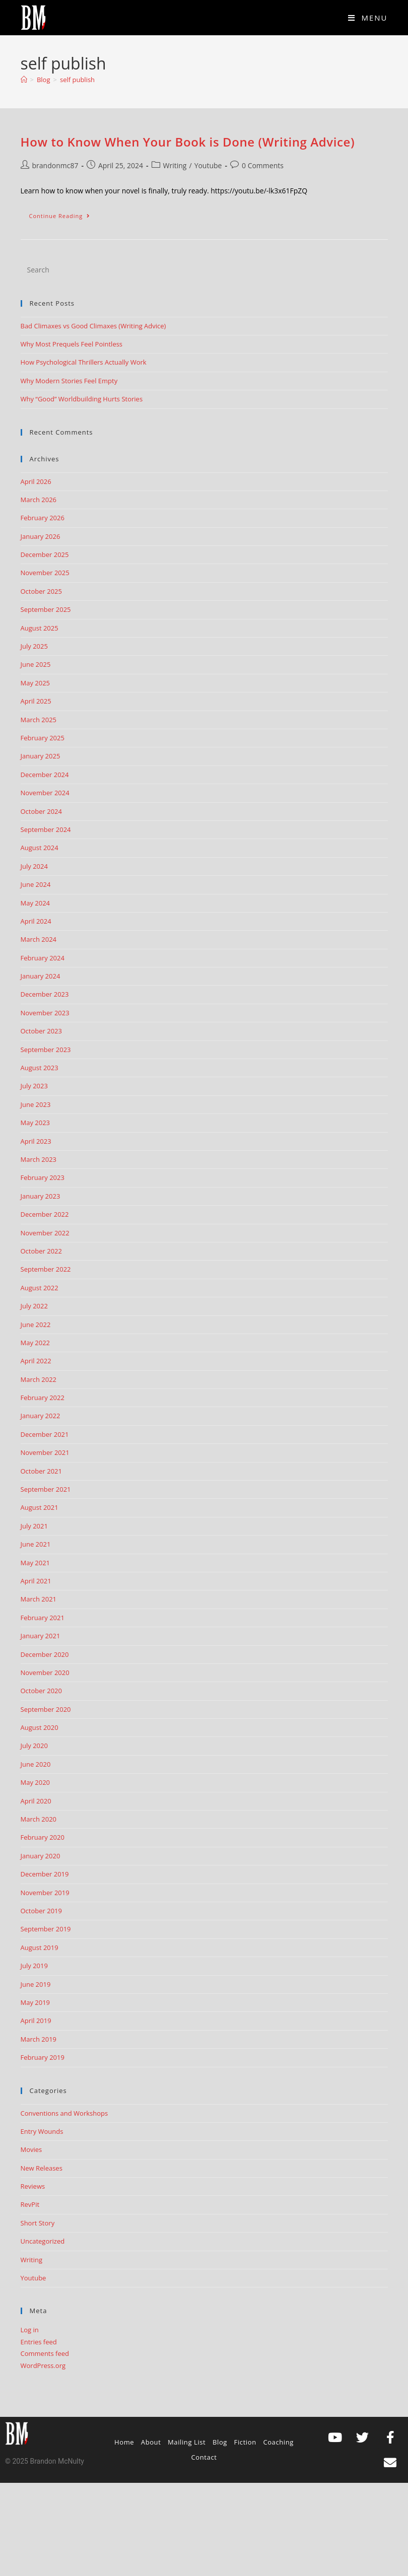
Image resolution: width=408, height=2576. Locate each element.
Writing (175, 165)
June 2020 (36, 1764)
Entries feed (39, 2341)
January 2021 (40, 1635)
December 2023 (45, 994)
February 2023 (42, 1177)
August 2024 (39, 847)
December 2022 (45, 1214)
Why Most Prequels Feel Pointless (72, 344)
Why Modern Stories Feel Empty (69, 380)
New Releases (41, 2168)
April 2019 (36, 2020)
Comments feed (45, 2353)
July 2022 (34, 1305)
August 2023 (39, 1067)
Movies (31, 2149)
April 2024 (36, 921)
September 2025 (46, 609)
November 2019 (45, 1892)
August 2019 (39, 1947)
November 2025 (45, 572)
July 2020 (34, 1745)
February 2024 (42, 957)
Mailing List (187, 2442)
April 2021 (36, 1580)
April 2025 (36, 701)
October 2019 (41, 1910)
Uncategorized (43, 2241)
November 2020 (45, 1672)
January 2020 (40, 1855)
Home (124, 2442)
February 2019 (42, 2057)
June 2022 (36, 1324)
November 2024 (45, 792)
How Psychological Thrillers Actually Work (84, 362)
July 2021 (34, 1525)
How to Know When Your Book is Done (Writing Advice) (188, 141)
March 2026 (39, 499)
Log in (30, 2329)
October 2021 (41, 1471)
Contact (204, 2457)
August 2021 (39, 1507)
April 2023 (36, 1141)
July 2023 (34, 1085)
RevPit (30, 2204)
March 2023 (39, 1159)
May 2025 (35, 682)
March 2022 (39, 1379)
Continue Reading (64, 213)
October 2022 (41, 1251)
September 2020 (46, 1709)
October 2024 (41, 811)
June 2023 (36, 1104)
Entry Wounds (42, 2131)
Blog (220, 2442)
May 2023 (35, 1122)
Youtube (208, 165)
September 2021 (46, 1489)
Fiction (245, 2442)
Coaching (278, 2442)
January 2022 (40, 1415)
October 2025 (41, 591)
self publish (77, 79)
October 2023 (41, 1030)
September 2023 (46, 1049)
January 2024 (40, 976)
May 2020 (35, 1782)
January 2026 (40, 536)
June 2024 (36, 884)
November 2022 (45, 1232)
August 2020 (39, 1727)
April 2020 (36, 1800)
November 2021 (45, 1452)
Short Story (38, 2222)
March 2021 (39, 1599)
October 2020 (41, 1690)
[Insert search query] (204, 270)
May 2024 (35, 903)
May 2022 (35, 1342)
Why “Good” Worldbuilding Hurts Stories (82, 398)
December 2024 (45, 774)
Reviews (33, 2186)
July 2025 (34, 646)
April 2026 (36, 481)
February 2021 (42, 1617)
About (151, 2442)
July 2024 (34, 866)
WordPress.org (43, 2365)
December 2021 (45, 1434)
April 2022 (36, 1360)
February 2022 (42, 1397)
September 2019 (46, 1928)
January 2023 (40, 1196)
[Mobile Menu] (368, 18)
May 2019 (35, 2002)
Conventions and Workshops (64, 2113)
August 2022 (39, 1287)
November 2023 (45, 1012)
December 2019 (45, 1873)
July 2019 (34, 1965)
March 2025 (39, 719)
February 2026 (42, 517)
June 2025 (36, 664)
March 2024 (39, 939)
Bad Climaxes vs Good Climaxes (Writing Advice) (93, 325)
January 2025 (40, 755)
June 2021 (36, 1544)
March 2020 (39, 1819)
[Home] (24, 79)
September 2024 (46, 829)
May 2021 (35, 1562)
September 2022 (46, 1269)
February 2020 (42, 1837)
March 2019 (39, 2039)
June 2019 (36, 1984)
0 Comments (263, 165)
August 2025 (39, 628)
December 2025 (45, 554)
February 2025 (42, 737)
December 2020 (45, 1654)
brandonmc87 (55, 165)
